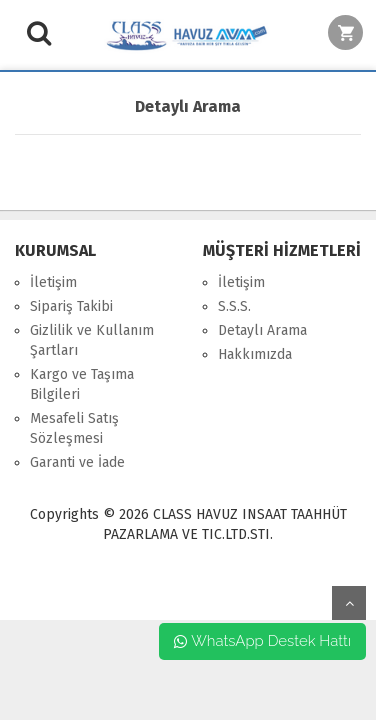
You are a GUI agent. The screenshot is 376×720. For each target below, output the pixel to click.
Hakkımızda (255, 354)
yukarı (349, 603)
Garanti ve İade (77, 462)
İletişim (53, 282)
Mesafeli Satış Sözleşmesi (74, 428)
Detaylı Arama (262, 330)
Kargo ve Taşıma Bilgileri (82, 384)
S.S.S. (234, 306)
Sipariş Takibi (71, 306)
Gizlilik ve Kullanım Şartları (92, 340)
